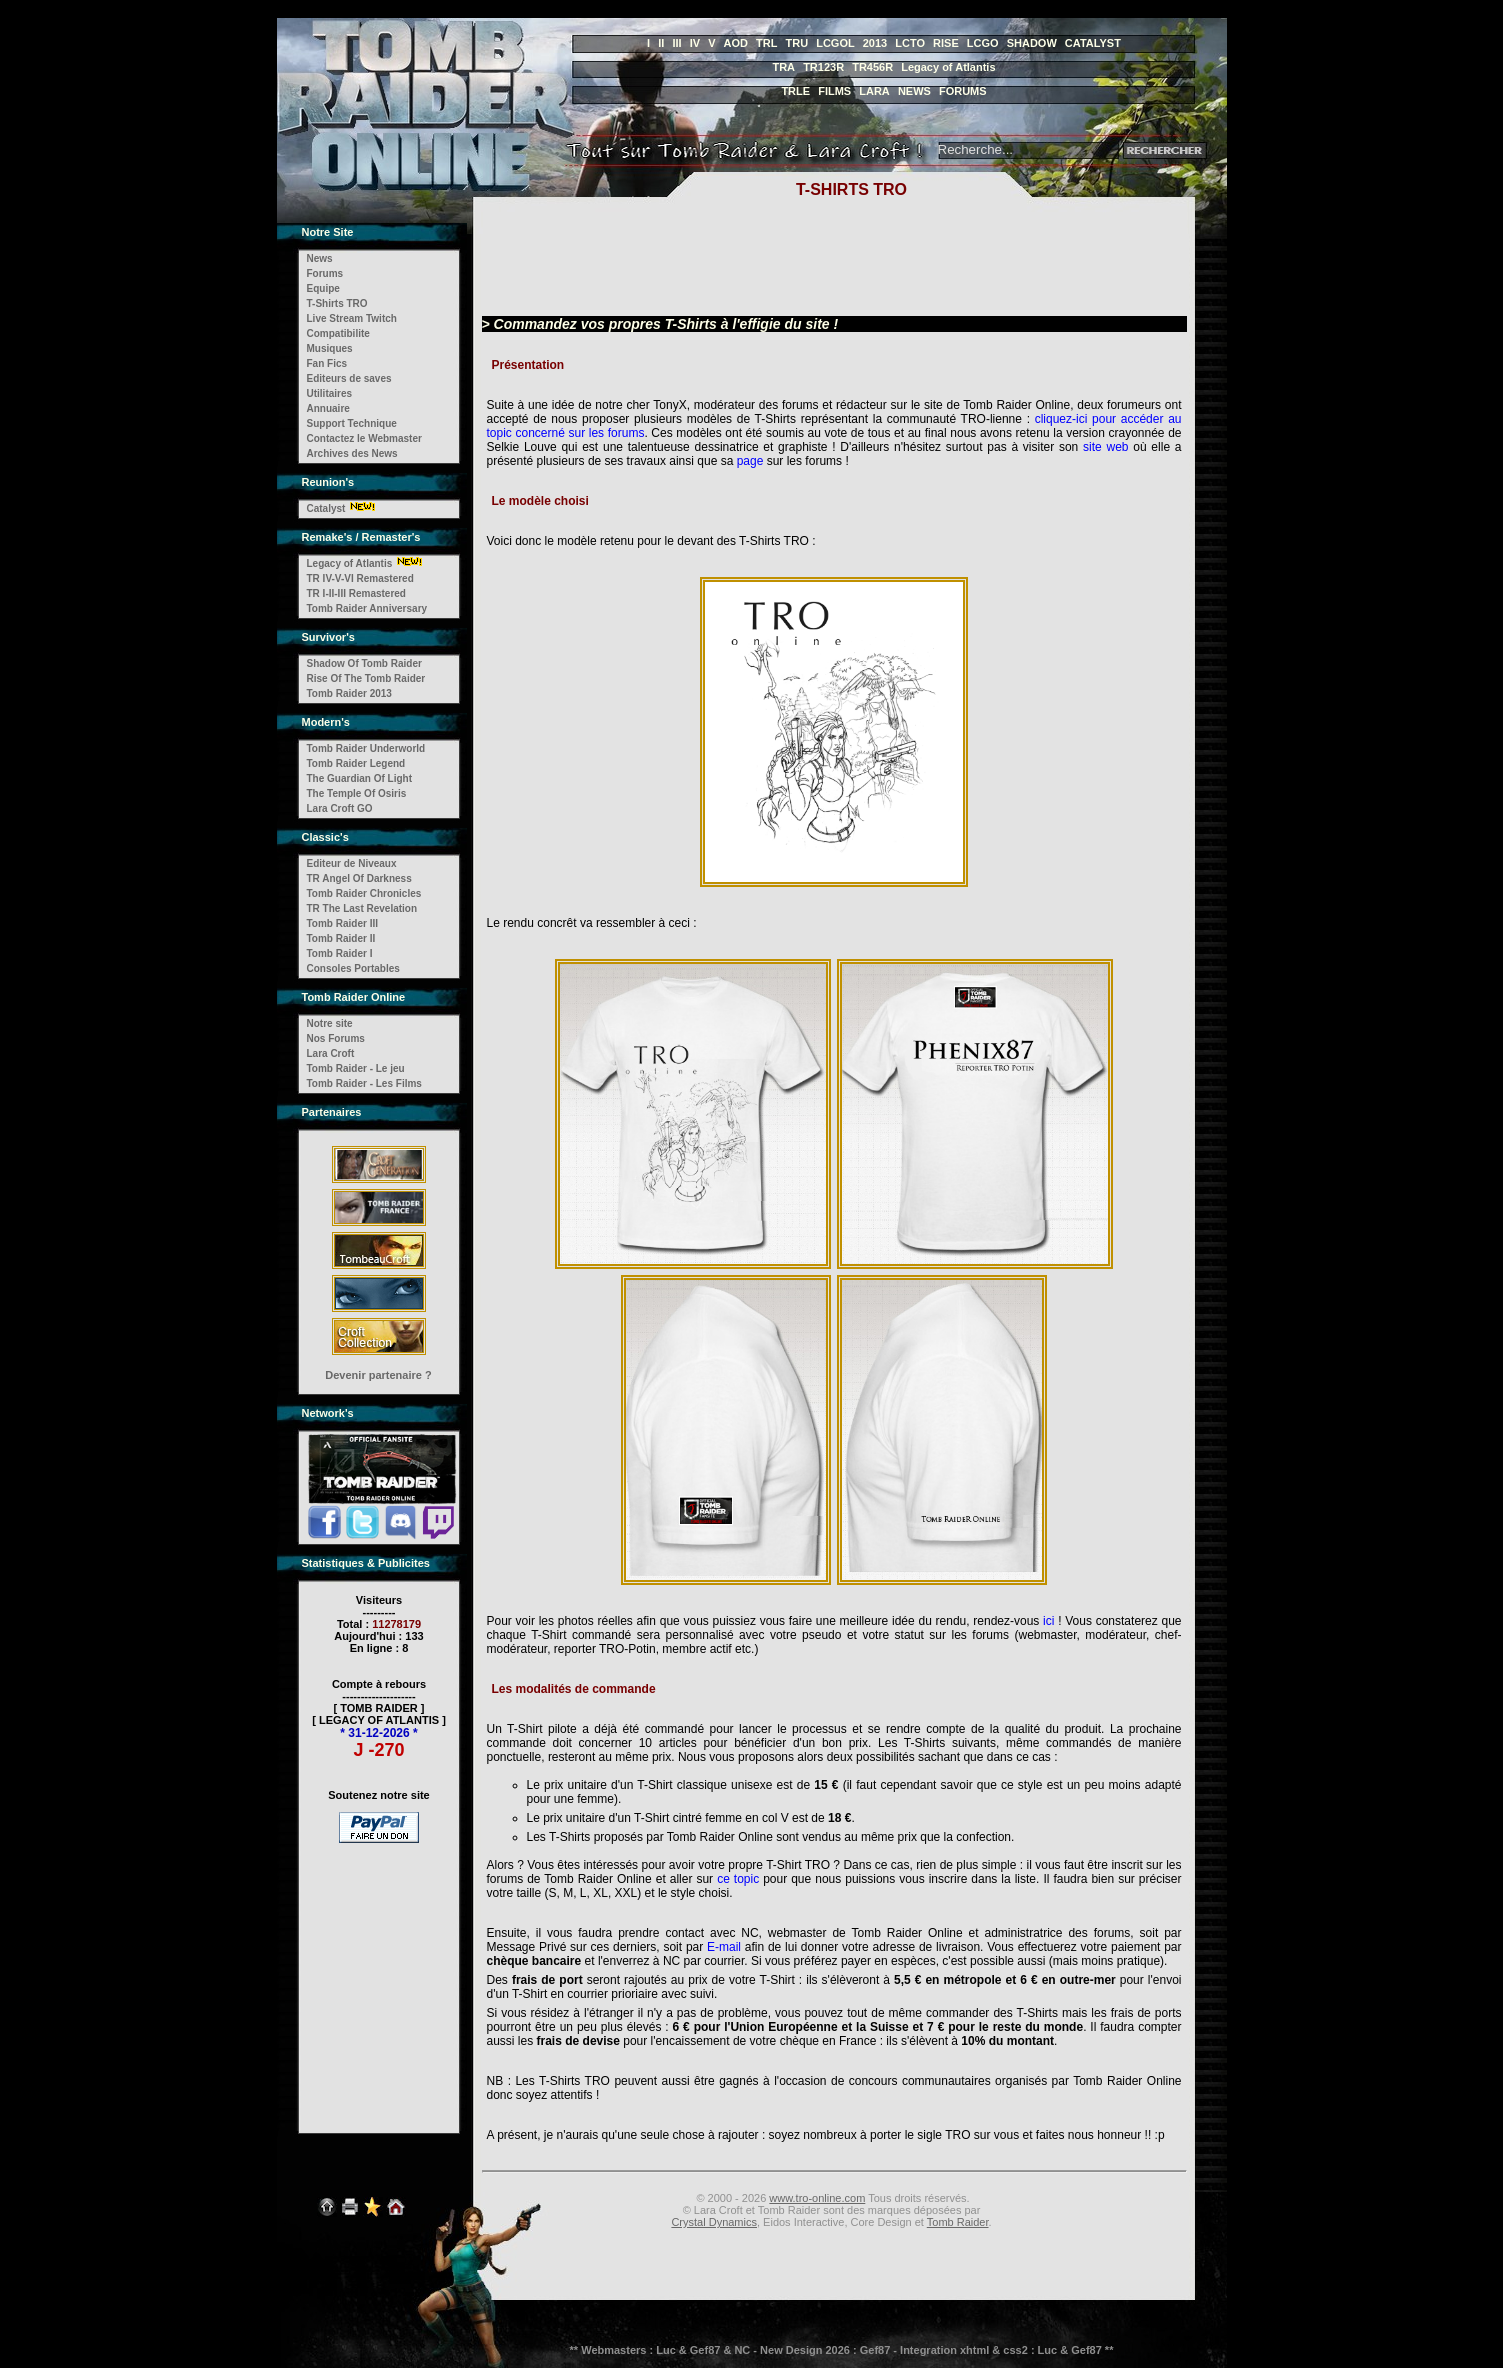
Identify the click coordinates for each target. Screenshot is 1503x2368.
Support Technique (352, 423)
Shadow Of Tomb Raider (364, 663)
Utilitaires (330, 393)
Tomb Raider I (340, 953)
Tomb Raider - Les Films (364, 1083)
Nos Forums (336, 1038)
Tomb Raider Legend (356, 763)
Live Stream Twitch (352, 318)
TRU (797, 43)
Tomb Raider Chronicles (364, 893)
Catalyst (326, 508)
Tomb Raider (958, 2222)
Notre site (330, 1023)
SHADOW (1032, 43)
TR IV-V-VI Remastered (360, 578)
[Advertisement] (379, 1975)
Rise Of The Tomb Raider (366, 678)
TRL (766, 43)
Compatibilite (338, 333)
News (320, 258)
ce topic (738, 1879)
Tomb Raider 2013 (349, 693)
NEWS (914, 91)
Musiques (330, 348)
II (661, 43)
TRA (783, 67)
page (750, 461)
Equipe (323, 288)
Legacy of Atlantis (948, 67)
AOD (736, 43)
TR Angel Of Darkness (359, 878)
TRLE (795, 91)
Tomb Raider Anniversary (367, 608)
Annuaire (328, 408)
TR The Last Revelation (362, 908)
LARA (874, 91)
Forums (325, 273)
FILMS (834, 91)
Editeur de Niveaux (352, 863)
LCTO (910, 43)
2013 (875, 43)
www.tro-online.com (817, 2198)
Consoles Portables (353, 968)
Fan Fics (327, 363)
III (676, 43)
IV (695, 43)
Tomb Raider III (343, 923)
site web (1105, 447)
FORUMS (963, 91)
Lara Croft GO (340, 808)
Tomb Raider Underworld (366, 748)
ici (1048, 1621)
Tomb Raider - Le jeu (356, 1068)
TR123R (823, 67)
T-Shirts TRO (337, 303)
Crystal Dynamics (714, 2222)
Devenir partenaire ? (378, 1375)
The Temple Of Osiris (357, 793)
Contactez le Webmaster (364, 438)
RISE (946, 43)
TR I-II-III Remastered (356, 593)
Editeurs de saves (349, 378)
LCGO (983, 43)
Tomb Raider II (341, 938)
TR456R (872, 67)
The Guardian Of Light (360, 778)
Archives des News (352, 453)
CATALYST (1093, 43)
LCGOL (835, 43)
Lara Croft (331, 1053)
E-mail (724, 1947)
